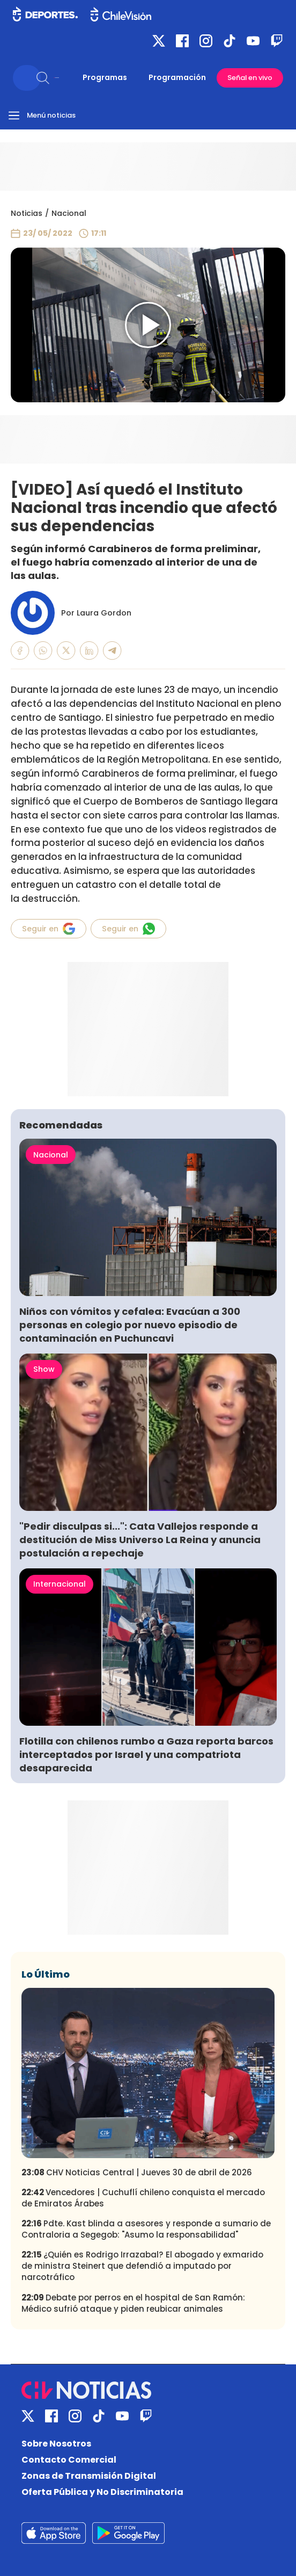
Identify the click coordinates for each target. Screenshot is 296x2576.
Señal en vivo (249, 78)
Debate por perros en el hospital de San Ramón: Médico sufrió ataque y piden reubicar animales (133, 2303)
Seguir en (48, 929)
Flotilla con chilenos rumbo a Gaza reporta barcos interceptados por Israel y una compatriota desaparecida (146, 1754)
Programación (177, 77)
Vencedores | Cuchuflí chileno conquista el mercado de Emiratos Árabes (143, 2198)
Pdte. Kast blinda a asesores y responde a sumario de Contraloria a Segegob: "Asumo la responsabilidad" (146, 2229)
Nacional (68, 213)
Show (44, 1369)
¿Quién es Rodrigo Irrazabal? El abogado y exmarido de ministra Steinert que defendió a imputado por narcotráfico (142, 2266)
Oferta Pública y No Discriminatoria (102, 2492)
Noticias (26, 213)
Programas (105, 77)
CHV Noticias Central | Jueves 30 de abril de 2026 (136, 2172)
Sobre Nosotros (56, 2443)
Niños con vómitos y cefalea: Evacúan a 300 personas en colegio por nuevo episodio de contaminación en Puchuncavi (129, 1325)
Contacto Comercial (68, 2460)
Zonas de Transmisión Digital (88, 2476)
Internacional (59, 1584)
